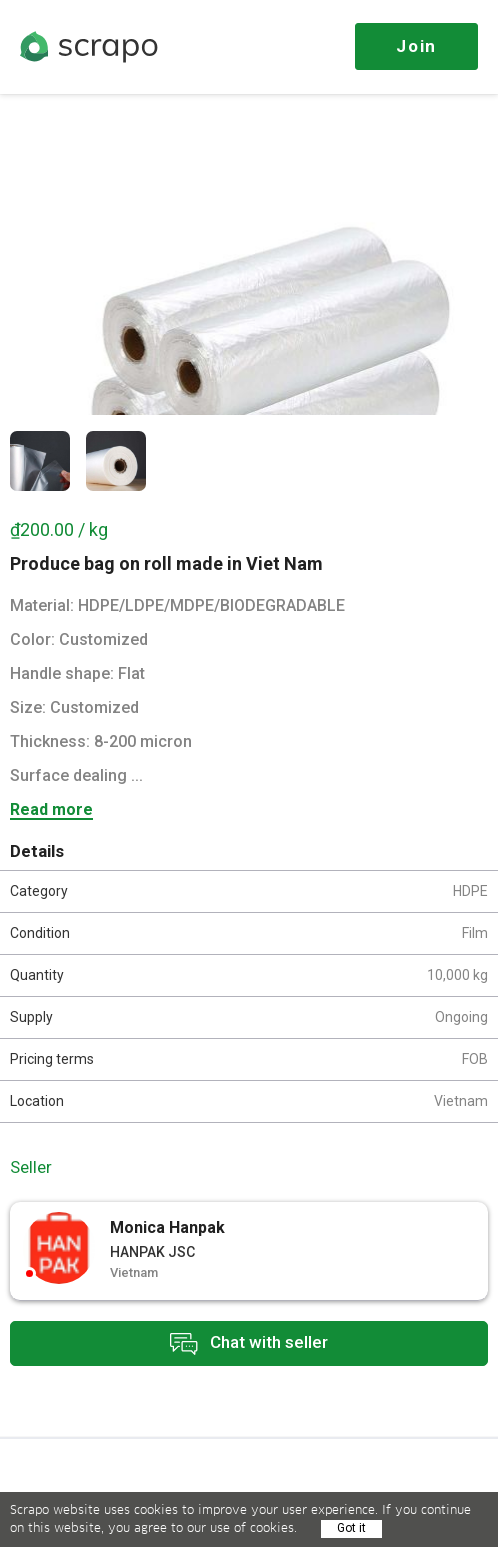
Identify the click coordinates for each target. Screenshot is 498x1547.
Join (416, 46)
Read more (51, 810)
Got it (351, 1528)
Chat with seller (249, 1343)
